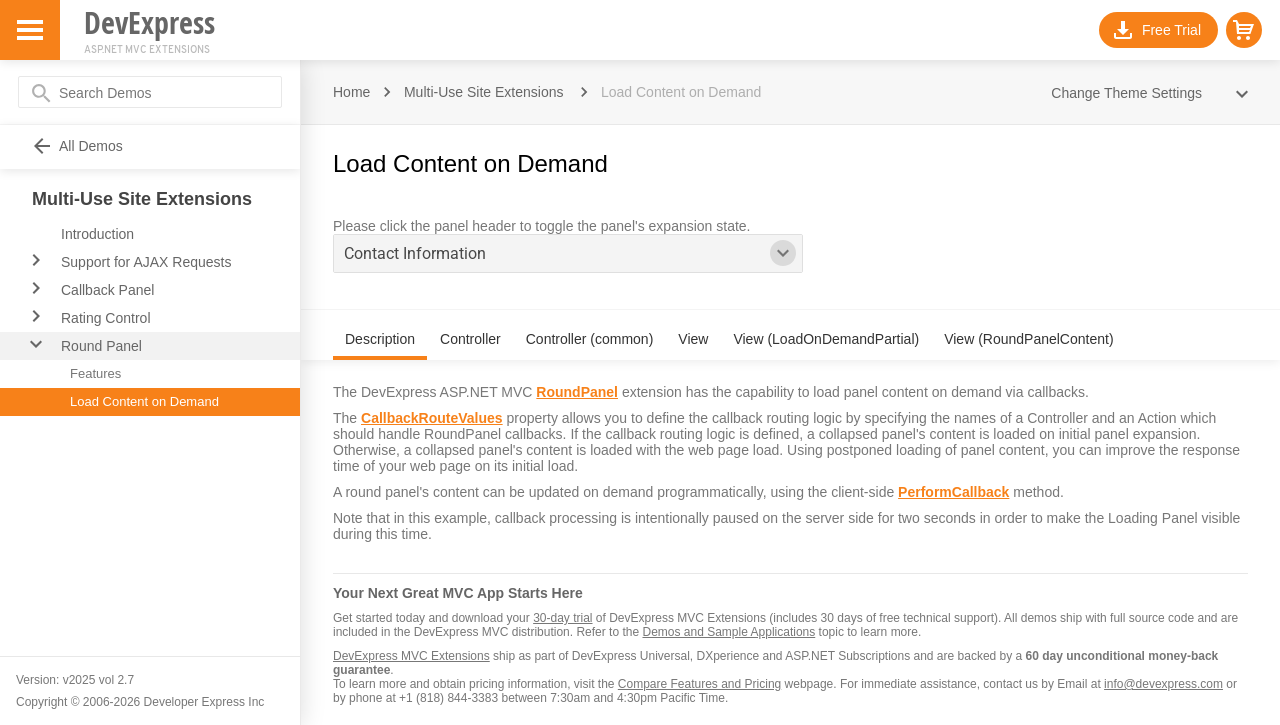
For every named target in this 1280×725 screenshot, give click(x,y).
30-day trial (562, 618)
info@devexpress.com (1163, 684)
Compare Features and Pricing (699, 684)
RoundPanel (577, 392)
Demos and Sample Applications (728, 632)
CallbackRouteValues (432, 418)
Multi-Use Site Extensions (484, 92)
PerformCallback (953, 492)
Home (351, 92)
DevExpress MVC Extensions (411, 656)
